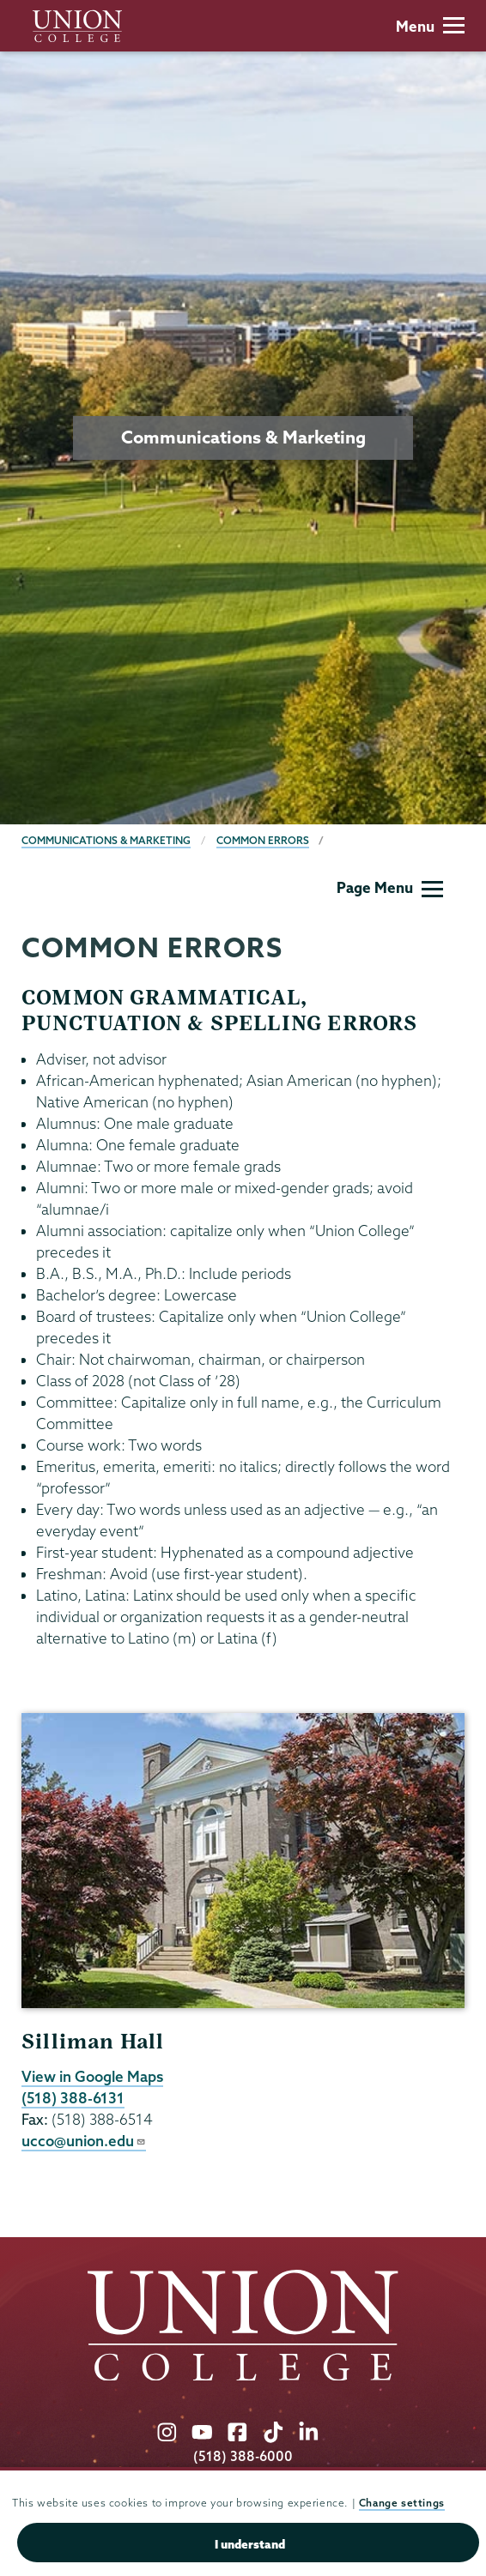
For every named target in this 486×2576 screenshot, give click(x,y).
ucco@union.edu (83, 2141)
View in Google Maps (92, 2076)
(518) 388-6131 (73, 2098)
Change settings (402, 2502)
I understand (250, 2544)
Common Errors (262, 840)
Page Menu (390, 887)
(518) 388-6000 (243, 2456)
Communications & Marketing (106, 840)
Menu (430, 26)
